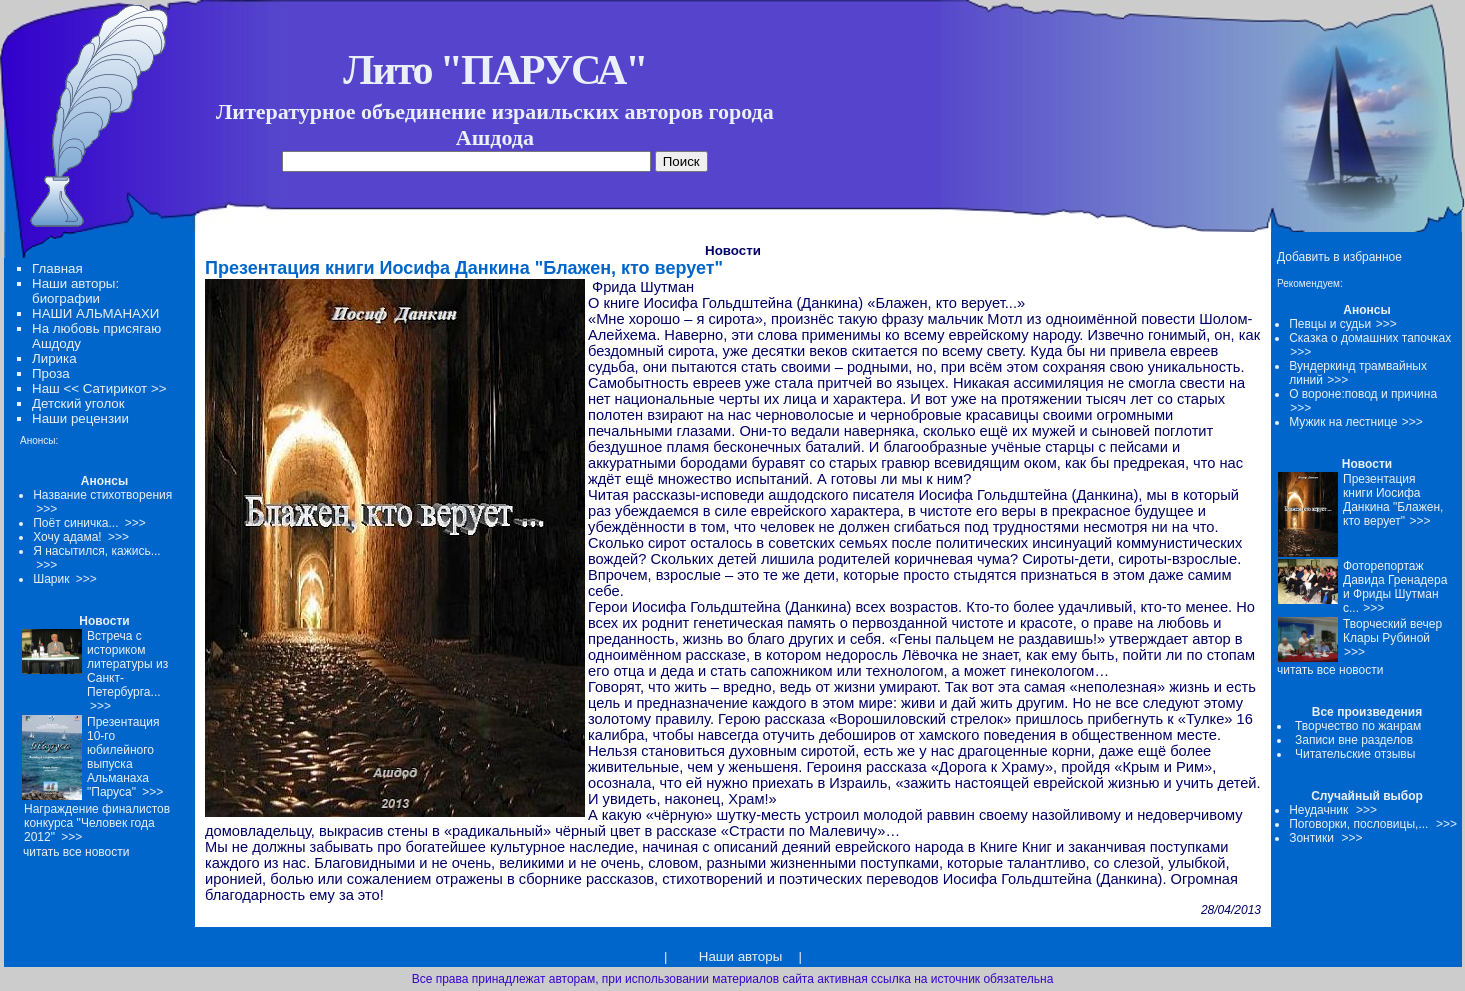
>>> (1386, 324)
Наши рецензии (80, 418)
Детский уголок (78, 403)
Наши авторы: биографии (75, 291)
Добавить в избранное (1339, 257)
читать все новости (1330, 670)
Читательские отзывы (1355, 754)
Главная (57, 268)
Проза (51, 373)
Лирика (54, 358)
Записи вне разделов (1354, 740)
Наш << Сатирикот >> (99, 388)
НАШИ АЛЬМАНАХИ (95, 313)
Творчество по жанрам (1358, 726)
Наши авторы (740, 956)
